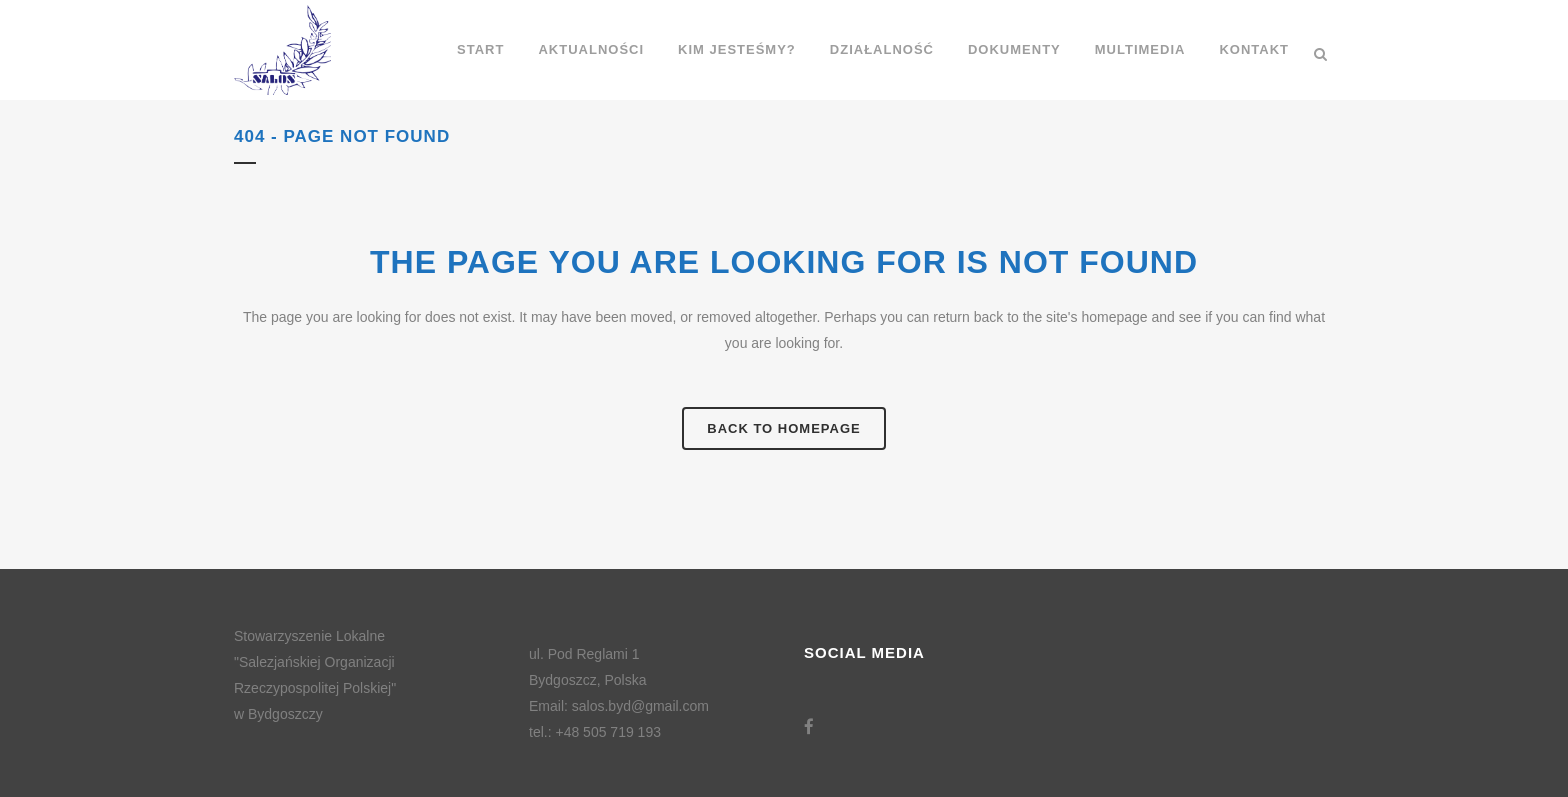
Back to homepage (783, 428)
